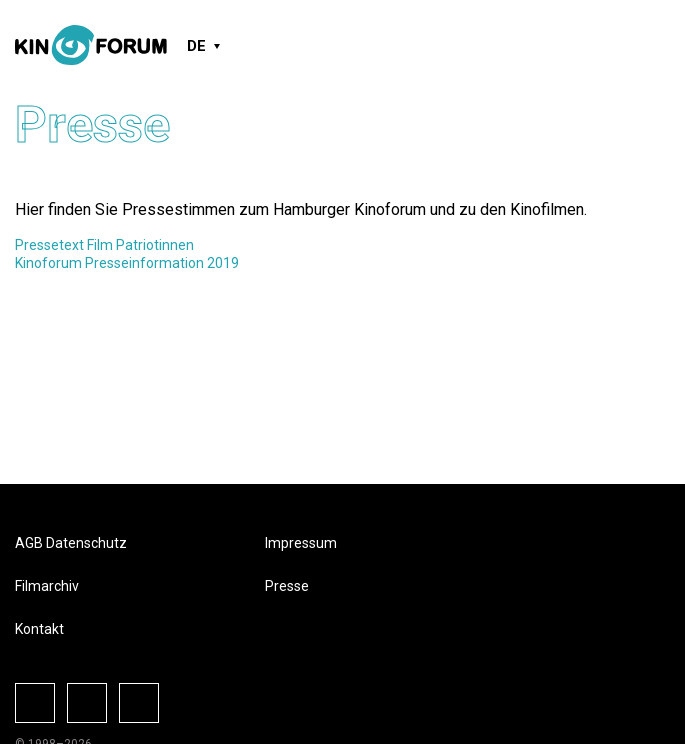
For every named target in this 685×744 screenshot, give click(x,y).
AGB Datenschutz (71, 543)
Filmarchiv (47, 586)
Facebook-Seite (35, 703)
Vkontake (139, 703)
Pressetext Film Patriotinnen (104, 245)
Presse (287, 586)
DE (196, 46)
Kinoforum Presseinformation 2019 (127, 263)
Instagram (87, 703)
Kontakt (39, 629)
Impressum (301, 543)
